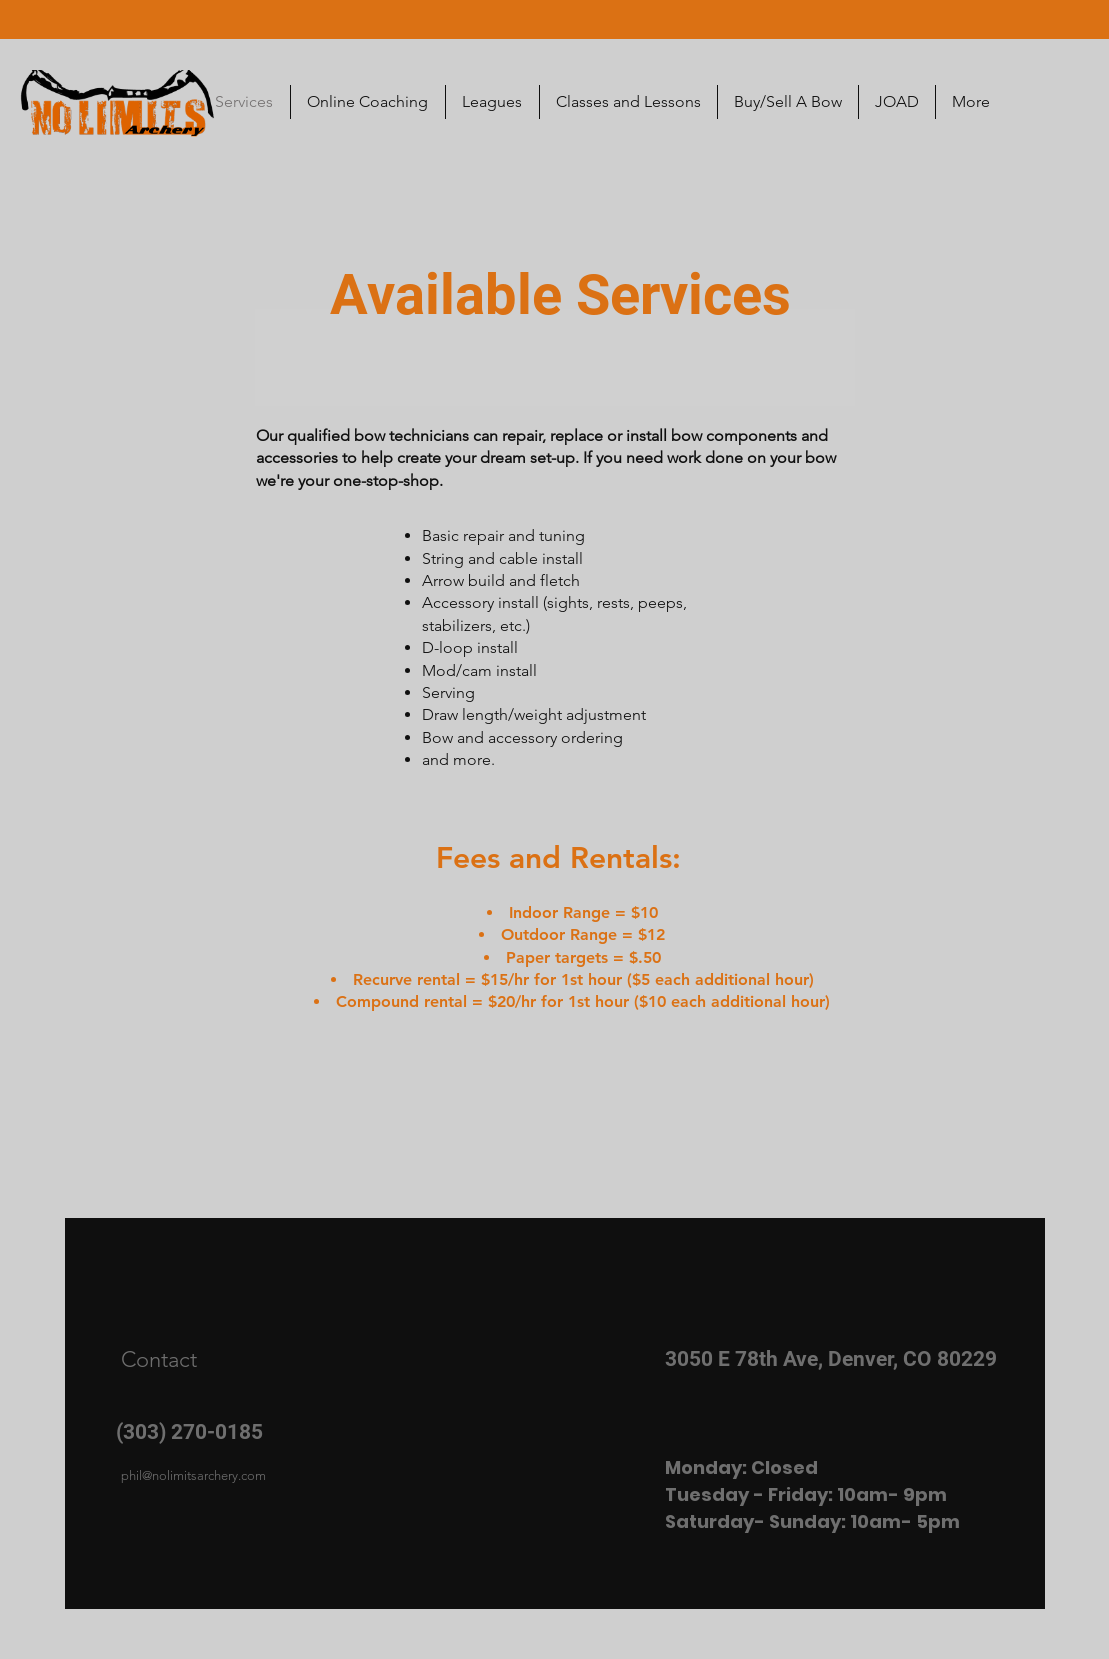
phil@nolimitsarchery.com (193, 1475)
